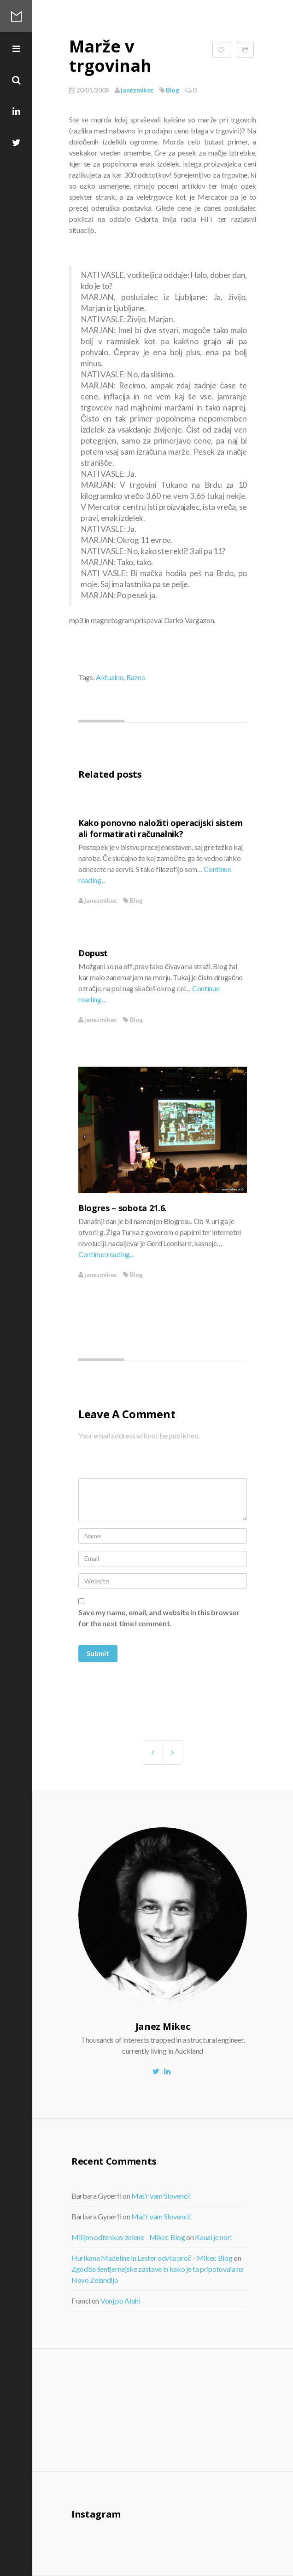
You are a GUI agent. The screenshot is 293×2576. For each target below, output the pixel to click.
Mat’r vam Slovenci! (161, 2195)
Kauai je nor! (213, 2237)
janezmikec (134, 90)
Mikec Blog (16, 16)
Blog (172, 90)
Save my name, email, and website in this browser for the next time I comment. (159, 1618)
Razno (135, 677)
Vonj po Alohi (120, 2300)
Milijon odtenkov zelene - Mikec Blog (128, 2237)
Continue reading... (106, 1254)
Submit (98, 1653)
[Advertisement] (147, 2408)
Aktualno (109, 677)
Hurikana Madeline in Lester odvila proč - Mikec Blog (151, 2257)
